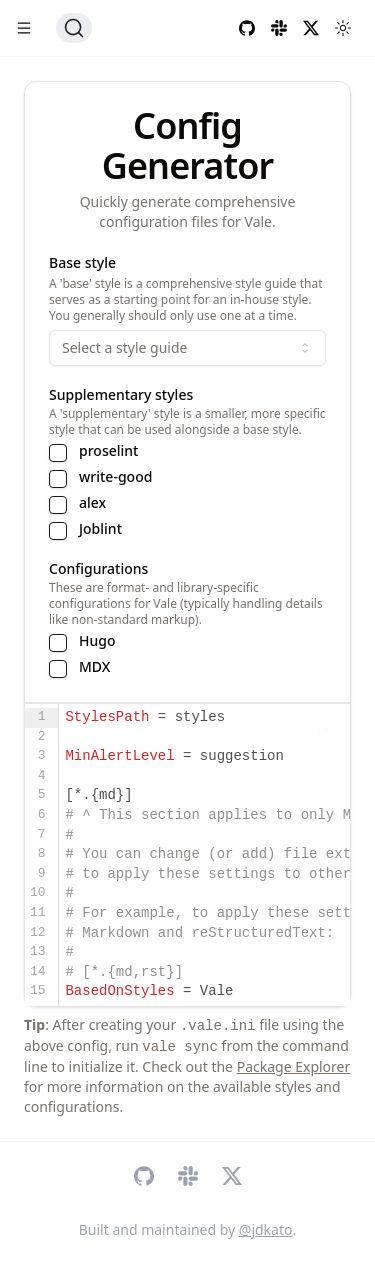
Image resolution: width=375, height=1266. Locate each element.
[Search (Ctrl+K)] (74, 28)
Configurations (98, 568)
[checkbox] (58, 453)
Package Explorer (294, 1066)
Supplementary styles (121, 394)
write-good (115, 477)
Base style (82, 263)
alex (92, 503)
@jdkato (266, 1229)
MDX (94, 667)
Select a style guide (187, 347)
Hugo (97, 641)
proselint (108, 451)
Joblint (100, 529)
